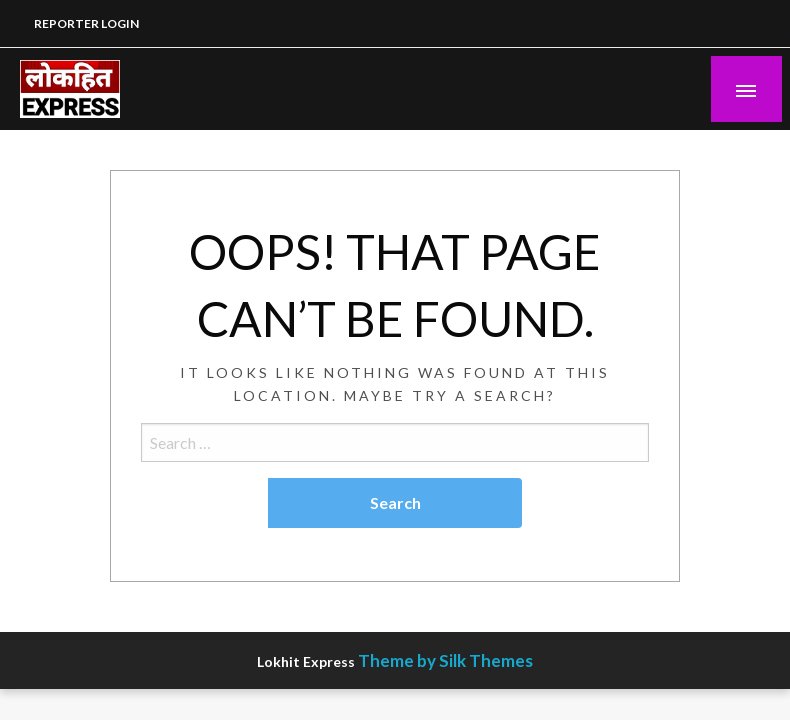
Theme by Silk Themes (445, 660)
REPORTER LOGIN (86, 23)
